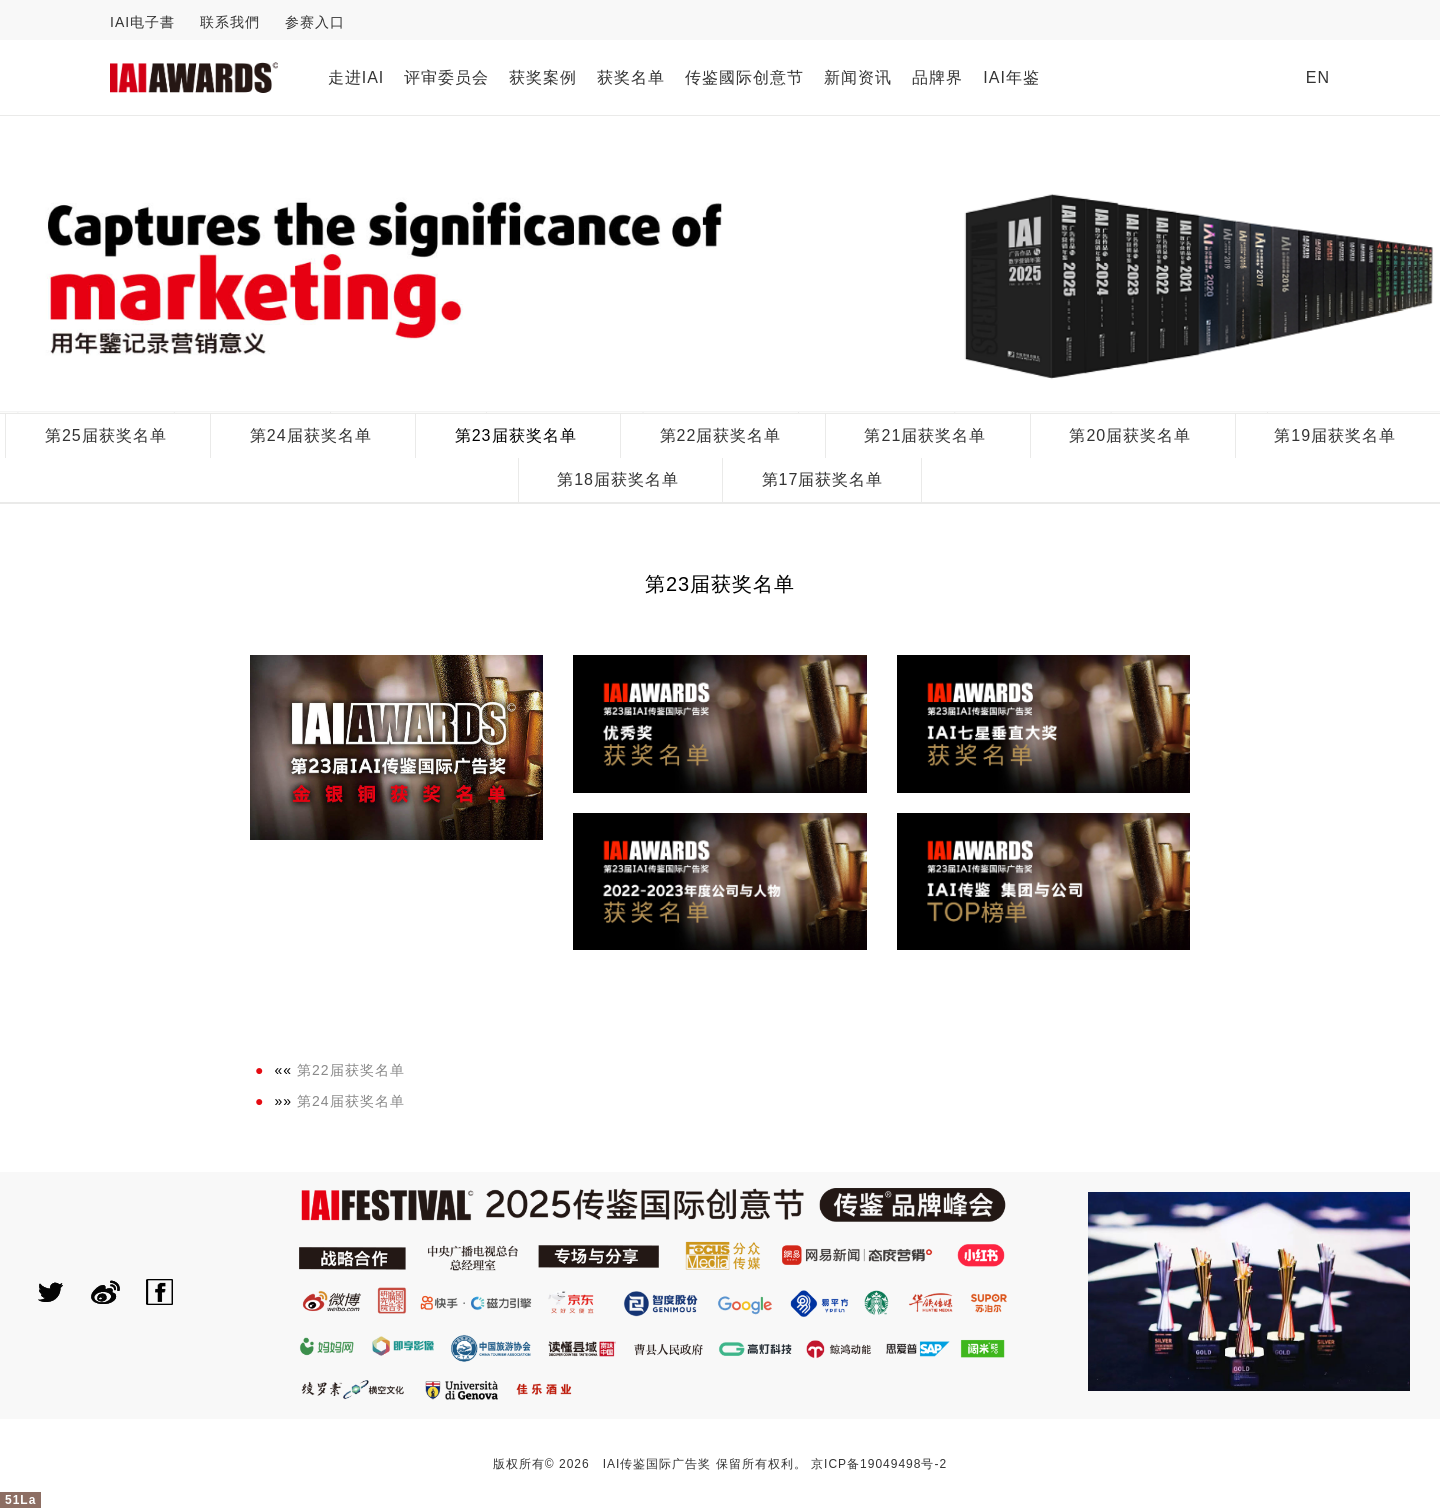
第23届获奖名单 (516, 435)
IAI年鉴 (1011, 77)
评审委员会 (446, 77)
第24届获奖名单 (311, 435)
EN (1318, 77)
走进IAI (356, 77)
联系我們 (230, 22)
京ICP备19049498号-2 (879, 1464)
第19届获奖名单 (1335, 435)
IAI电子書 (142, 22)
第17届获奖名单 (823, 479)
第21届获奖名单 (925, 435)
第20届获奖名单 (1130, 435)
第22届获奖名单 (721, 435)
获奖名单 (631, 77)
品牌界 (937, 77)
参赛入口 (315, 22)
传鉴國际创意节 (744, 77)
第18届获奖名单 (618, 479)
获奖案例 (543, 77)
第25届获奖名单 (106, 435)
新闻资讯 (858, 77)
